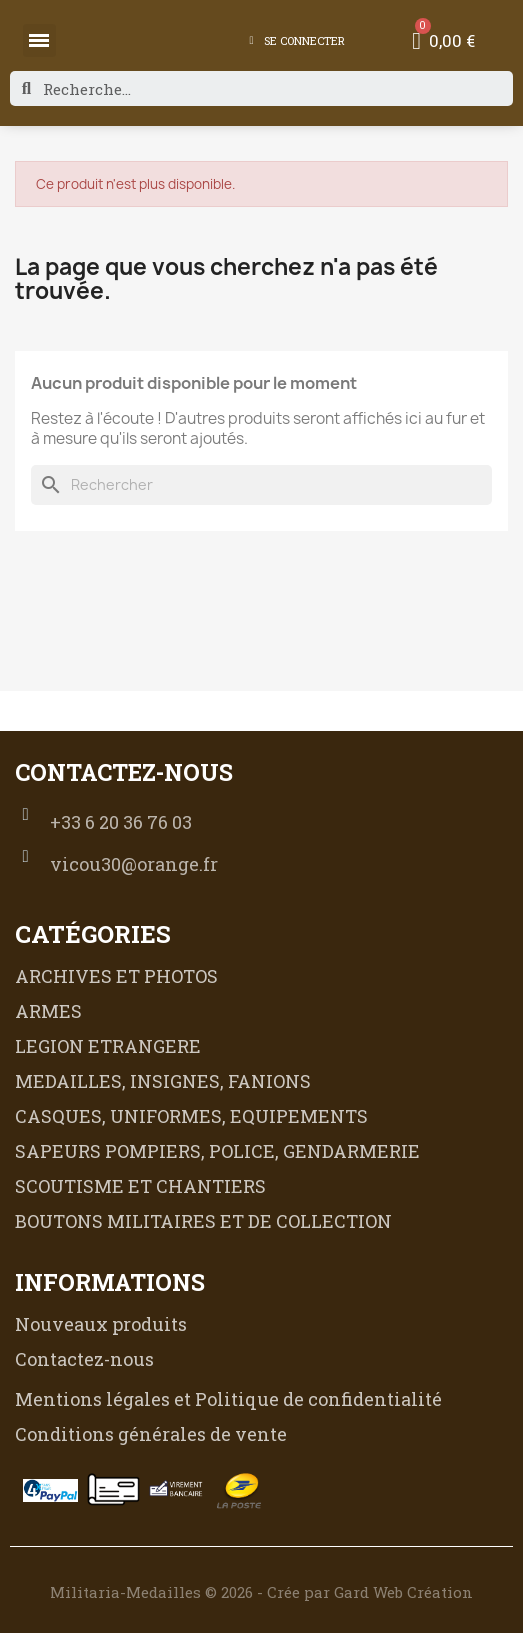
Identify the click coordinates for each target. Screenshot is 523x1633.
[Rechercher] (261, 485)
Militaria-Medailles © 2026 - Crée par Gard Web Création (261, 1592)
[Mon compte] (296, 41)
